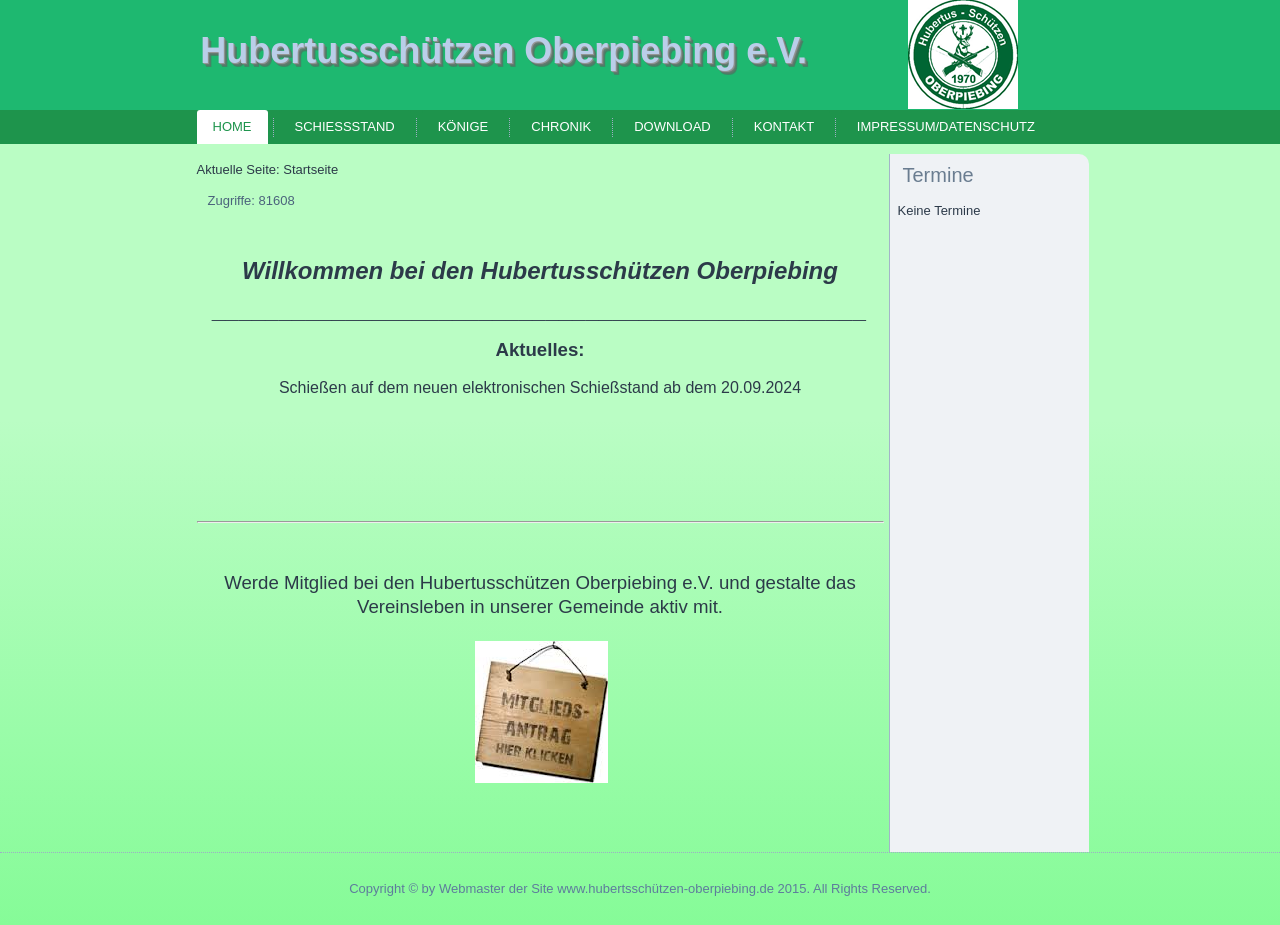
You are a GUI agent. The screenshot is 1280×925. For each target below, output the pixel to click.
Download (672, 126)
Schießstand (345, 126)
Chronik (561, 126)
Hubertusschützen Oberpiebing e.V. (503, 50)
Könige (463, 126)
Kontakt (784, 126)
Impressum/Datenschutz (946, 126)
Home (232, 126)
